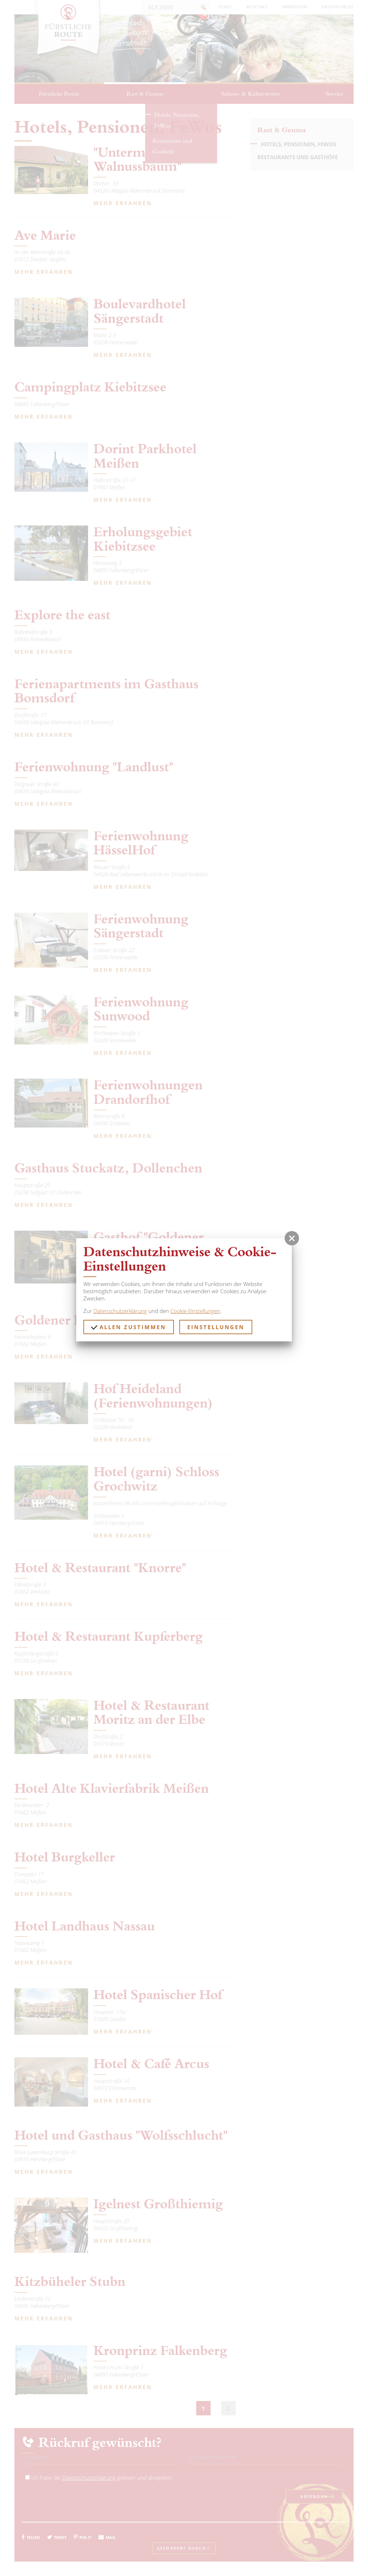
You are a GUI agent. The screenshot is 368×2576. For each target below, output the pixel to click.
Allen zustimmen (128, 1327)
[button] (292, 1238)
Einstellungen (215, 1327)
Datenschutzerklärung (120, 1310)
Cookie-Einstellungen (195, 1310)
